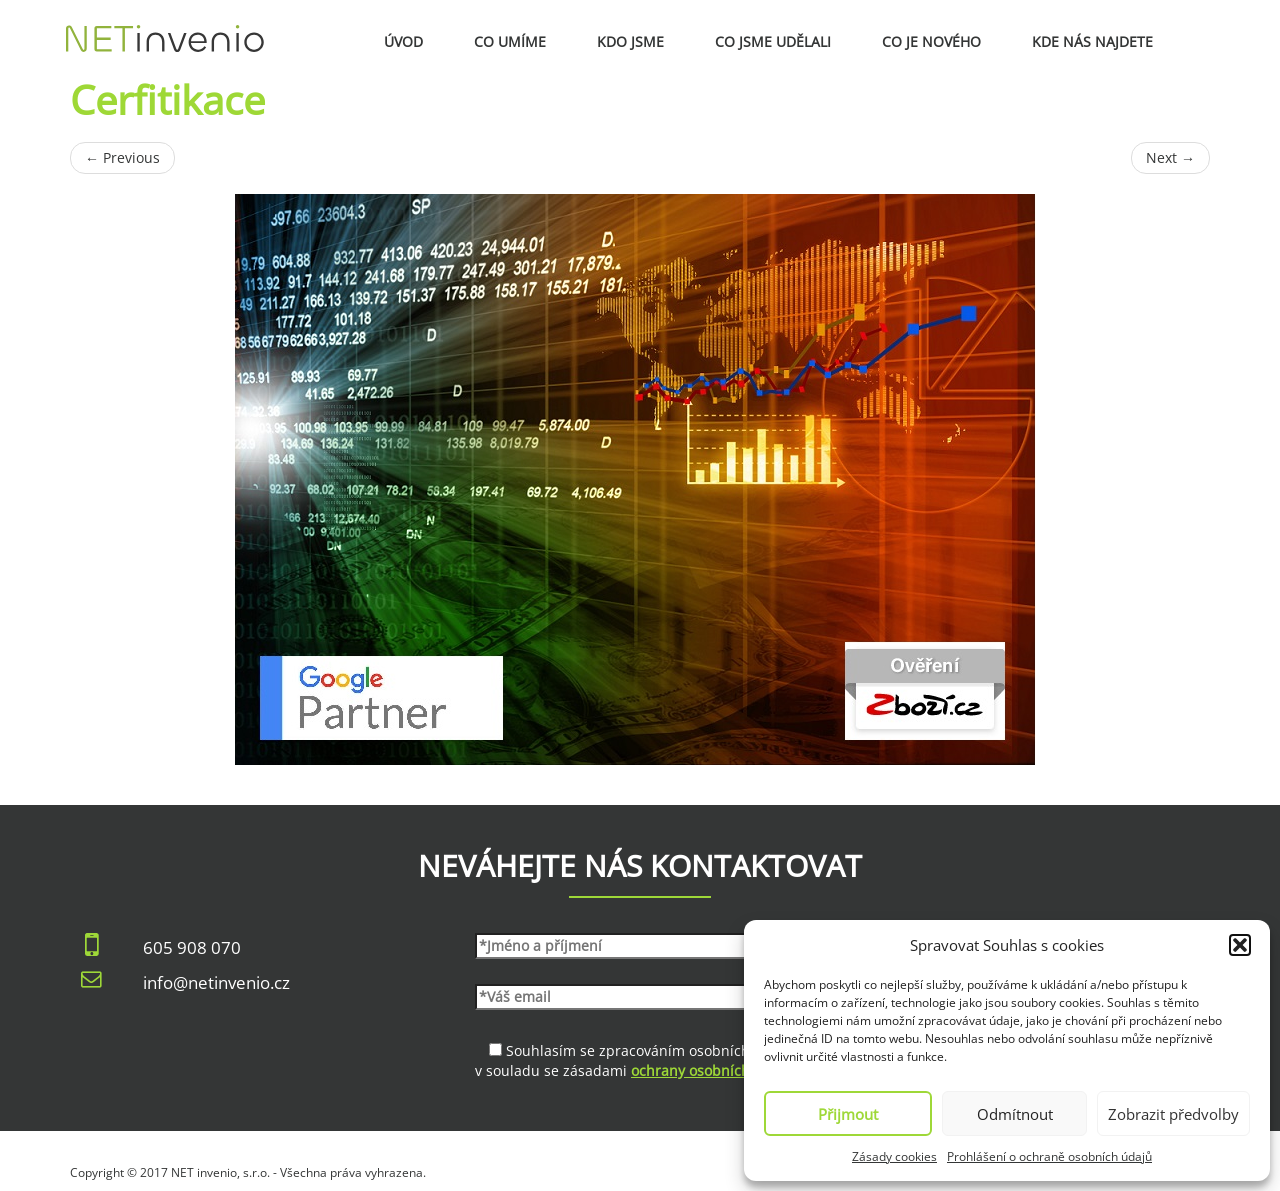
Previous (122, 157)
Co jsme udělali (773, 41)
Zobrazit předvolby (1173, 1114)
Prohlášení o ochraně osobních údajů (1049, 1156)
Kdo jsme (630, 41)
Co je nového (931, 41)
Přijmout (848, 1114)
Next (1170, 157)
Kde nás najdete (1092, 41)
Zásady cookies (894, 1156)
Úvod (403, 41)
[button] (1240, 945)
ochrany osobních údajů (712, 1070)
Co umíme (510, 41)
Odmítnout (1015, 1114)
